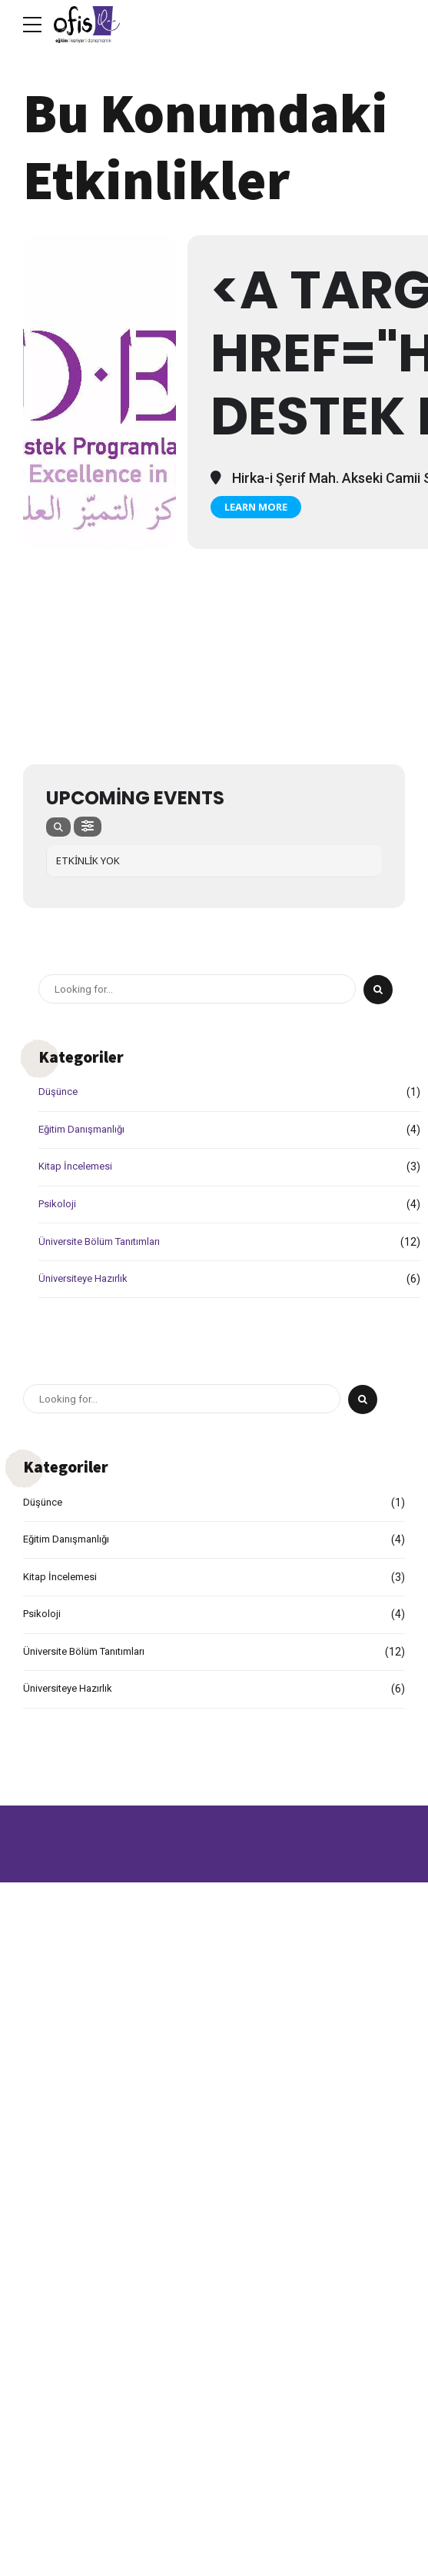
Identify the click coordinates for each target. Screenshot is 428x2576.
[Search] (378, 989)
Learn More (255, 507)
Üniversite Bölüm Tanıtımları (106, 1241)
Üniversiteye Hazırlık (87, 1279)
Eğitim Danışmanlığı (86, 1129)
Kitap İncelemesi (78, 1166)
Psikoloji (58, 1204)
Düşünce (59, 1092)
